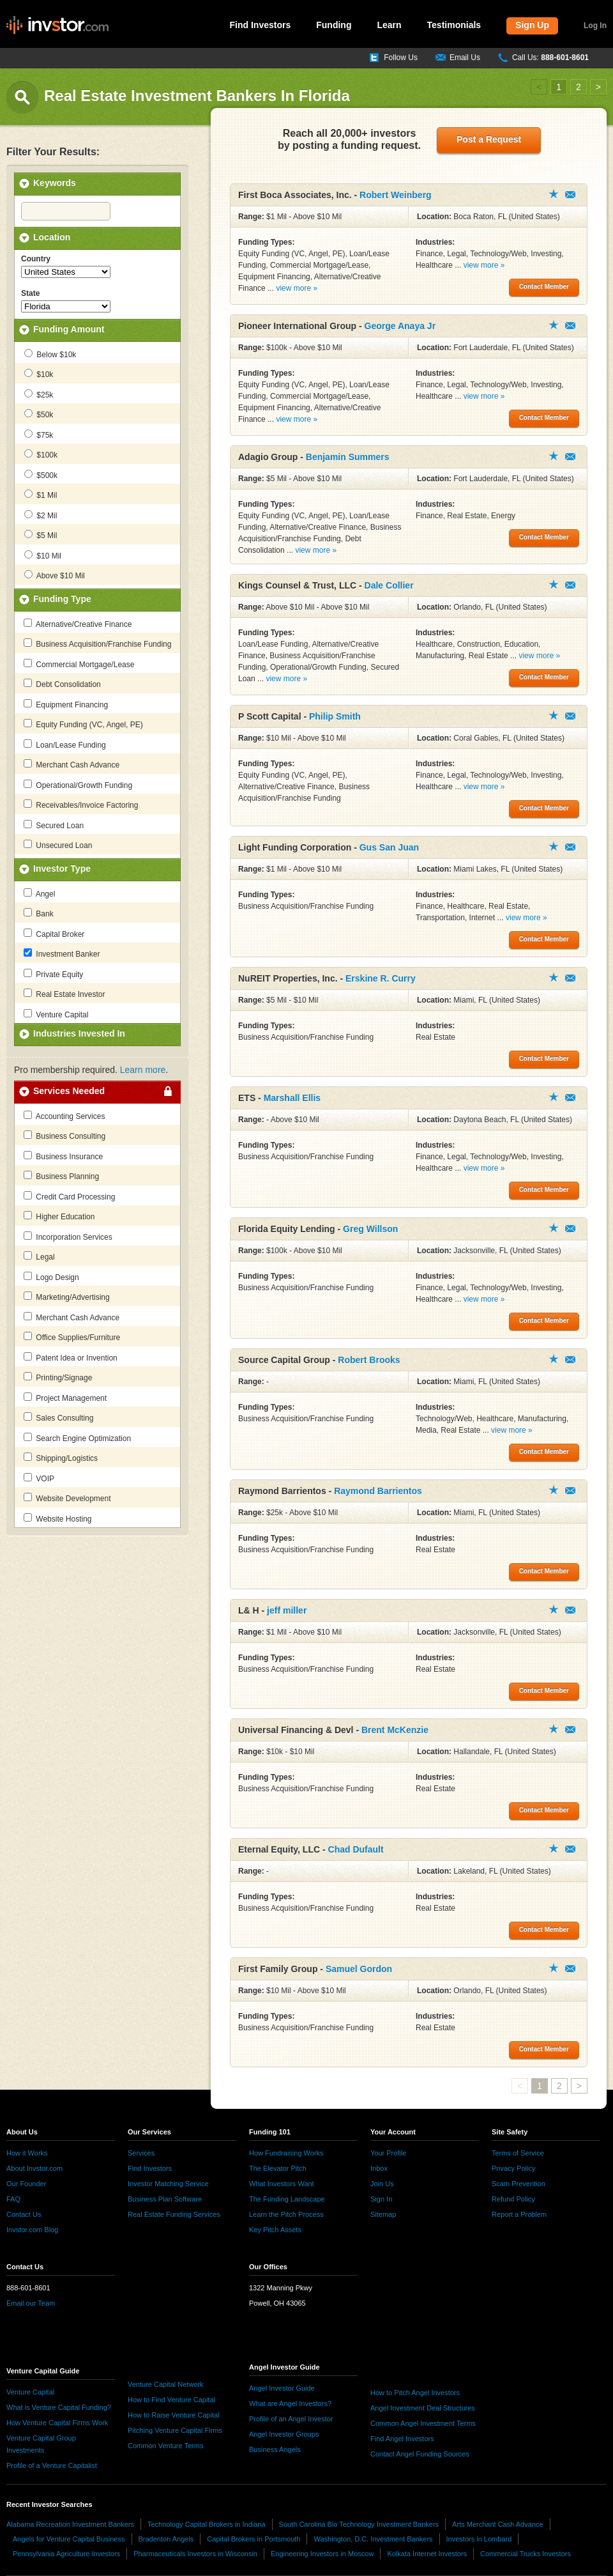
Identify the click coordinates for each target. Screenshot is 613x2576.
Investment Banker (62, 953)
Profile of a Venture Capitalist (51, 2465)
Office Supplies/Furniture (72, 1337)
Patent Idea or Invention (70, 1357)
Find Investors (260, 25)
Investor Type (62, 868)
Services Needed (69, 1091)
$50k (38, 414)
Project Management (65, 1397)
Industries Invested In (79, 1033)
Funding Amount (68, 329)
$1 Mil (40, 495)
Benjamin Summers (348, 457)
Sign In (381, 2199)
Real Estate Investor (64, 994)
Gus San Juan (389, 847)
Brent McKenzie (394, 1730)
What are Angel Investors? (290, 2403)
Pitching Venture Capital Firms (175, 2430)
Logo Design (51, 1277)
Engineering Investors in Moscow (322, 2553)
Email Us (465, 57)
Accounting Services (64, 1116)
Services (141, 2153)
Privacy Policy (513, 2168)
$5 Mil (40, 535)
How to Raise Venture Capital (174, 2415)
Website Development (67, 1498)
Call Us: (550, 57)
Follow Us (401, 57)
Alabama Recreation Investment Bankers (70, 2524)
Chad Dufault (356, 1849)
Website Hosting (58, 1518)
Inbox (379, 2168)
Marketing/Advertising (67, 1297)
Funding (333, 25)
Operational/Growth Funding (78, 785)
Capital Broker (54, 934)
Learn (389, 25)
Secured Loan (54, 825)
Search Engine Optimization (77, 1438)
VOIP (39, 1478)
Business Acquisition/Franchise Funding (97, 643)
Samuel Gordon (359, 1969)
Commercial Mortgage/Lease (79, 664)
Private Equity (53, 974)
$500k (40, 475)
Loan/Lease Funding (65, 744)
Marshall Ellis (292, 1098)
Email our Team (30, 2303)
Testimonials (454, 25)
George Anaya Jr (400, 326)
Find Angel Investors (402, 2438)
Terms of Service (518, 2153)
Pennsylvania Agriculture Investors (66, 2553)
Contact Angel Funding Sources (419, 2454)
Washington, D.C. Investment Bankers (373, 2539)
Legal (39, 1256)
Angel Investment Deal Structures (422, 2408)
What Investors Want (281, 2183)
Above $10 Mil (54, 575)
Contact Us (23, 2214)
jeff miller (286, 1610)
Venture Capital (56, 1014)
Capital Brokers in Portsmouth (253, 2539)
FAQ (13, 2199)
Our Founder (26, 2183)
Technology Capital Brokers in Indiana (207, 2524)
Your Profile (388, 2153)
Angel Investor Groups (284, 2434)
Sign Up (532, 25)
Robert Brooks (369, 1360)
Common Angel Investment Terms (423, 2423)
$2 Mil (40, 515)
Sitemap (383, 2214)
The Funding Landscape (287, 2199)
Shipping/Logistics (61, 1458)
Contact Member (570, 194)
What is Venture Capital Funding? (58, 2407)
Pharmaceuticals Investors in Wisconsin (195, 2553)
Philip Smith (335, 716)
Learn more (143, 1070)
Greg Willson (370, 1229)
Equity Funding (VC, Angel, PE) (83, 724)
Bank (39, 913)
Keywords (54, 183)
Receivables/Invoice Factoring (81, 804)
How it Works (27, 2153)
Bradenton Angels (166, 2539)
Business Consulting (64, 1135)
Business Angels (275, 2449)
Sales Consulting (58, 1417)
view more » (296, 288)
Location (51, 237)
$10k (38, 374)
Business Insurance (63, 1156)
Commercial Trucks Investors (525, 2553)
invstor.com (57, 25)
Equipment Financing (66, 704)
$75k (38, 434)
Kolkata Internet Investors (427, 2553)
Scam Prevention (518, 2183)
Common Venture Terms (165, 2445)
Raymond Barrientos (378, 1491)
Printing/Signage (58, 1377)
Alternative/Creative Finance (78, 624)
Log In (595, 25)
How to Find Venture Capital (171, 2399)
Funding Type (62, 599)
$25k (38, 394)
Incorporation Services (68, 1236)
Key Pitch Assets (275, 2229)
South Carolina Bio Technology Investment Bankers (359, 2524)
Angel (39, 893)
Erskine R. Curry (380, 978)
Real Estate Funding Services (174, 2214)
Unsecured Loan (58, 845)
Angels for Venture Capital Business (69, 2539)
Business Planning (61, 1176)
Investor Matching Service (168, 2183)
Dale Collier (389, 585)
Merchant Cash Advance (71, 764)
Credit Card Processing (69, 1196)
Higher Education (59, 1216)
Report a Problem (519, 2214)
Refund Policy (513, 2199)
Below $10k (50, 354)
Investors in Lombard (479, 2539)
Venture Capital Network (166, 2384)
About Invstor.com (34, 2168)
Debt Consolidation (62, 684)
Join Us (382, 2183)
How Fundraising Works (286, 2153)
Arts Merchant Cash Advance (497, 2524)
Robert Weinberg (395, 195)
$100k (40, 454)
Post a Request (489, 139)
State (30, 293)
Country (35, 258)
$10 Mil (42, 555)
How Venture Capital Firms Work (57, 2422)
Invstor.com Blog (32, 2229)
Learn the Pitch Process (286, 2214)
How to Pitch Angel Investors (415, 2392)
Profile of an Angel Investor (291, 2419)
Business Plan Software (165, 2199)
